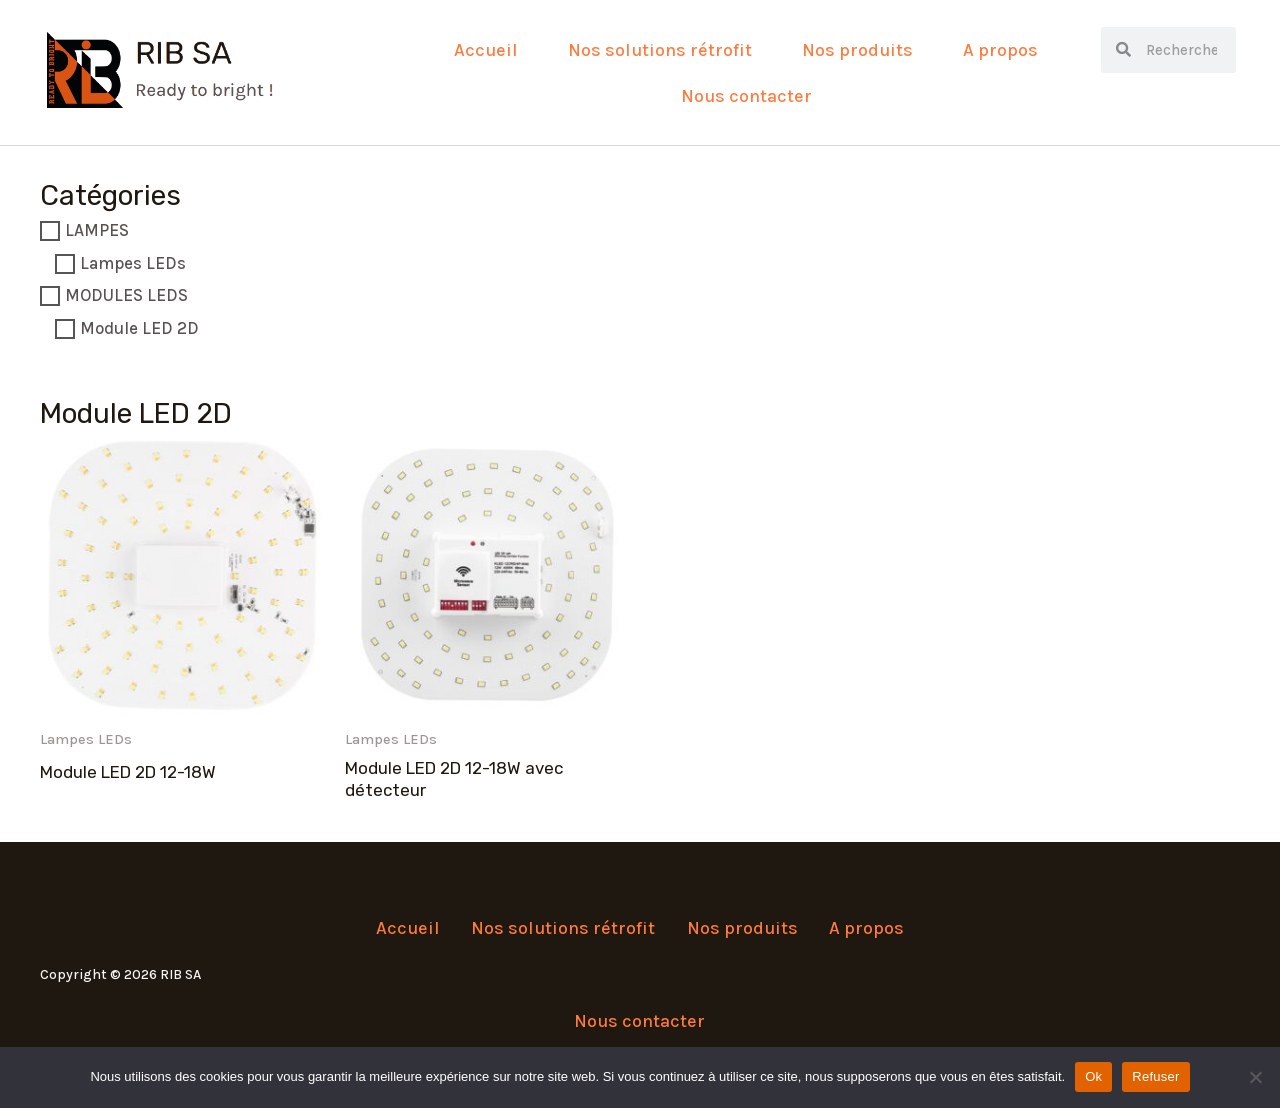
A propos (1000, 50)
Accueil (486, 50)
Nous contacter (746, 96)
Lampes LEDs (133, 263)
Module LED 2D (139, 328)
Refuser (1155, 1076)
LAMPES (97, 230)
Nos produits (857, 50)
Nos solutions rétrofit (660, 50)
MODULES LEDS (126, 296)
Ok (1093, 1076)
